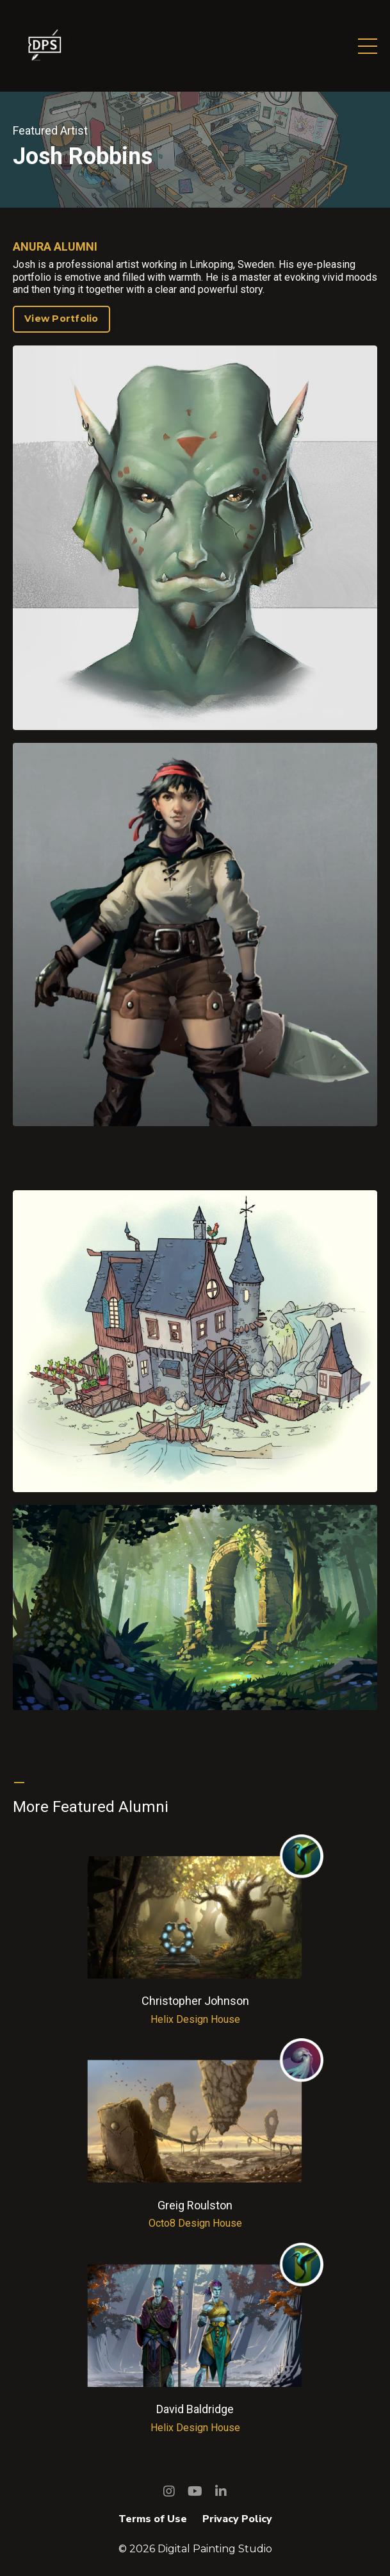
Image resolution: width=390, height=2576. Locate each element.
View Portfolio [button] (61, 318)
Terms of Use (152, 2519)
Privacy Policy (237, 2519)
